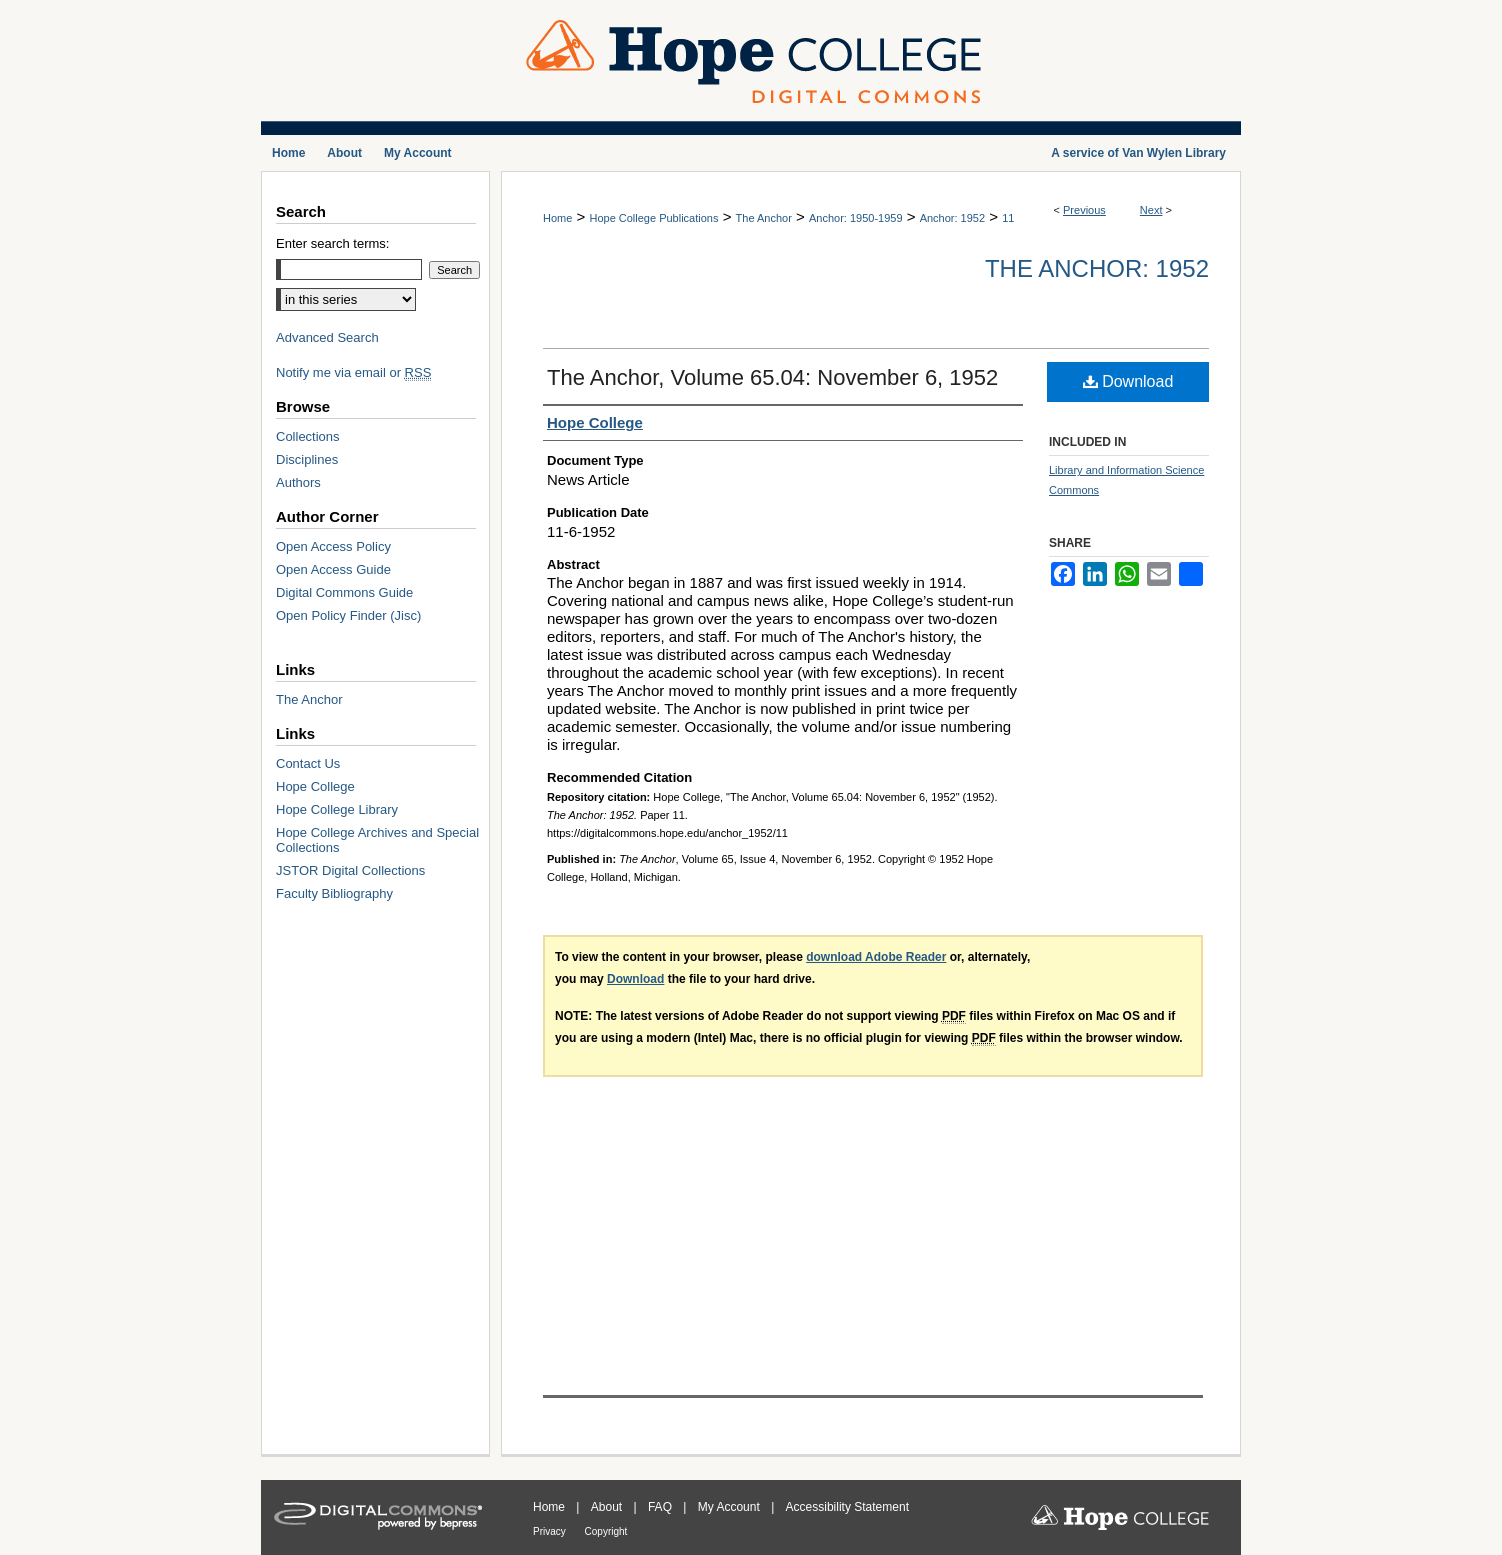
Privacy (551, 1531)
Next (1151, 210)
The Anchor (764, 218)
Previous (1084, 210)
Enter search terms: (332, 243)
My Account (730, 1507)
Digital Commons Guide (344, 592)
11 (1008, 218)
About (608, 1507)
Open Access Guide (333, 569)
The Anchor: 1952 (1097, 268)
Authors (298, 482)
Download (1128, 381)
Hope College (315, 786)
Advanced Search (327, 337)
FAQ (661, 1507)
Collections (308, 436)
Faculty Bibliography (334, 893)
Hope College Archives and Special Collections (377, 840)
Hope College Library (337, 809)
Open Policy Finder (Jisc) (348, 615)
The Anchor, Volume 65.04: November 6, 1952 (772, 377)
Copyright (606, 1531)
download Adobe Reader (876, 957)
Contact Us (308, 763)
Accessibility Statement (847, 1507)
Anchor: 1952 (952, 218)
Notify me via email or (353, 372)
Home (557, 218)
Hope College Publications (653, 218)
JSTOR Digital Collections (350, 870)
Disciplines (307, 459)
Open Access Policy (333, 546)
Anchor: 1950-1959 (856, 218)
